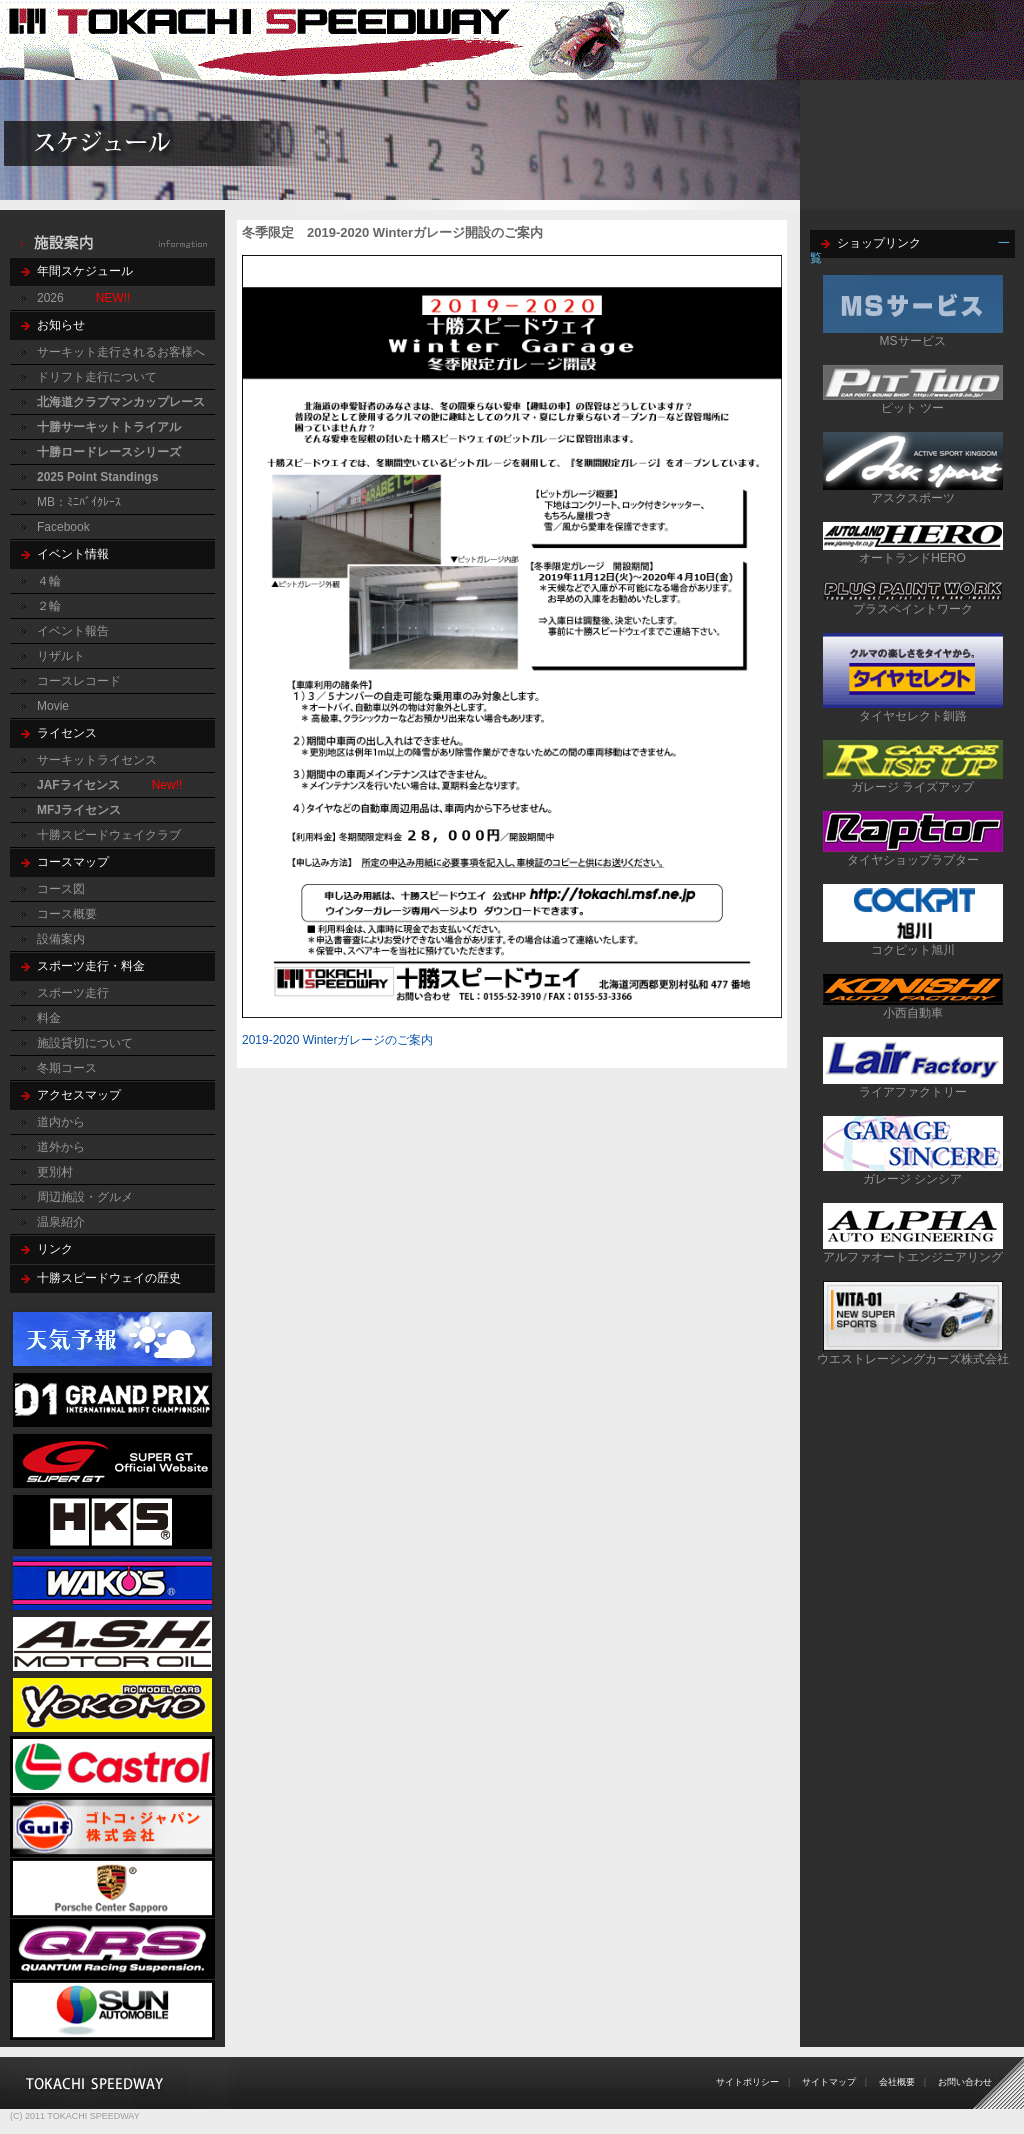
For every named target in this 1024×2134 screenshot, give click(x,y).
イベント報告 (73, 631)
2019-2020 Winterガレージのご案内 (337, 1040)
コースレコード (79, 681)
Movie (53, 706)
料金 (49, 1018)
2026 (50, 298)
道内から (61, 1122)
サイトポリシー (747, 2082)
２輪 (49, 606)
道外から (61, 1147)
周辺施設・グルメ (85, 1197)
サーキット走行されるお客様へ (121, 352)
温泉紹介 (61, 1222)
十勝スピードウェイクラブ (109, 835)
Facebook (63, 527)
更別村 (55, 1172)
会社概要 (897, 2082)
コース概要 (67, 914)
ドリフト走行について (97, 377)
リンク (55, 1249)
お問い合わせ (965, 2082)
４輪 (49, 581)
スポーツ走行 (73, 993)
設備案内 (61, 939)
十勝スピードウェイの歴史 (109, 1278)
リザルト (61, 656)
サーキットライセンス (97, 760)
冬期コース (67, 1068)
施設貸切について (85, 1043)
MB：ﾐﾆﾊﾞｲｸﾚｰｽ (79, 502)
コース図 (61, 889)
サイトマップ (829, 2082)
